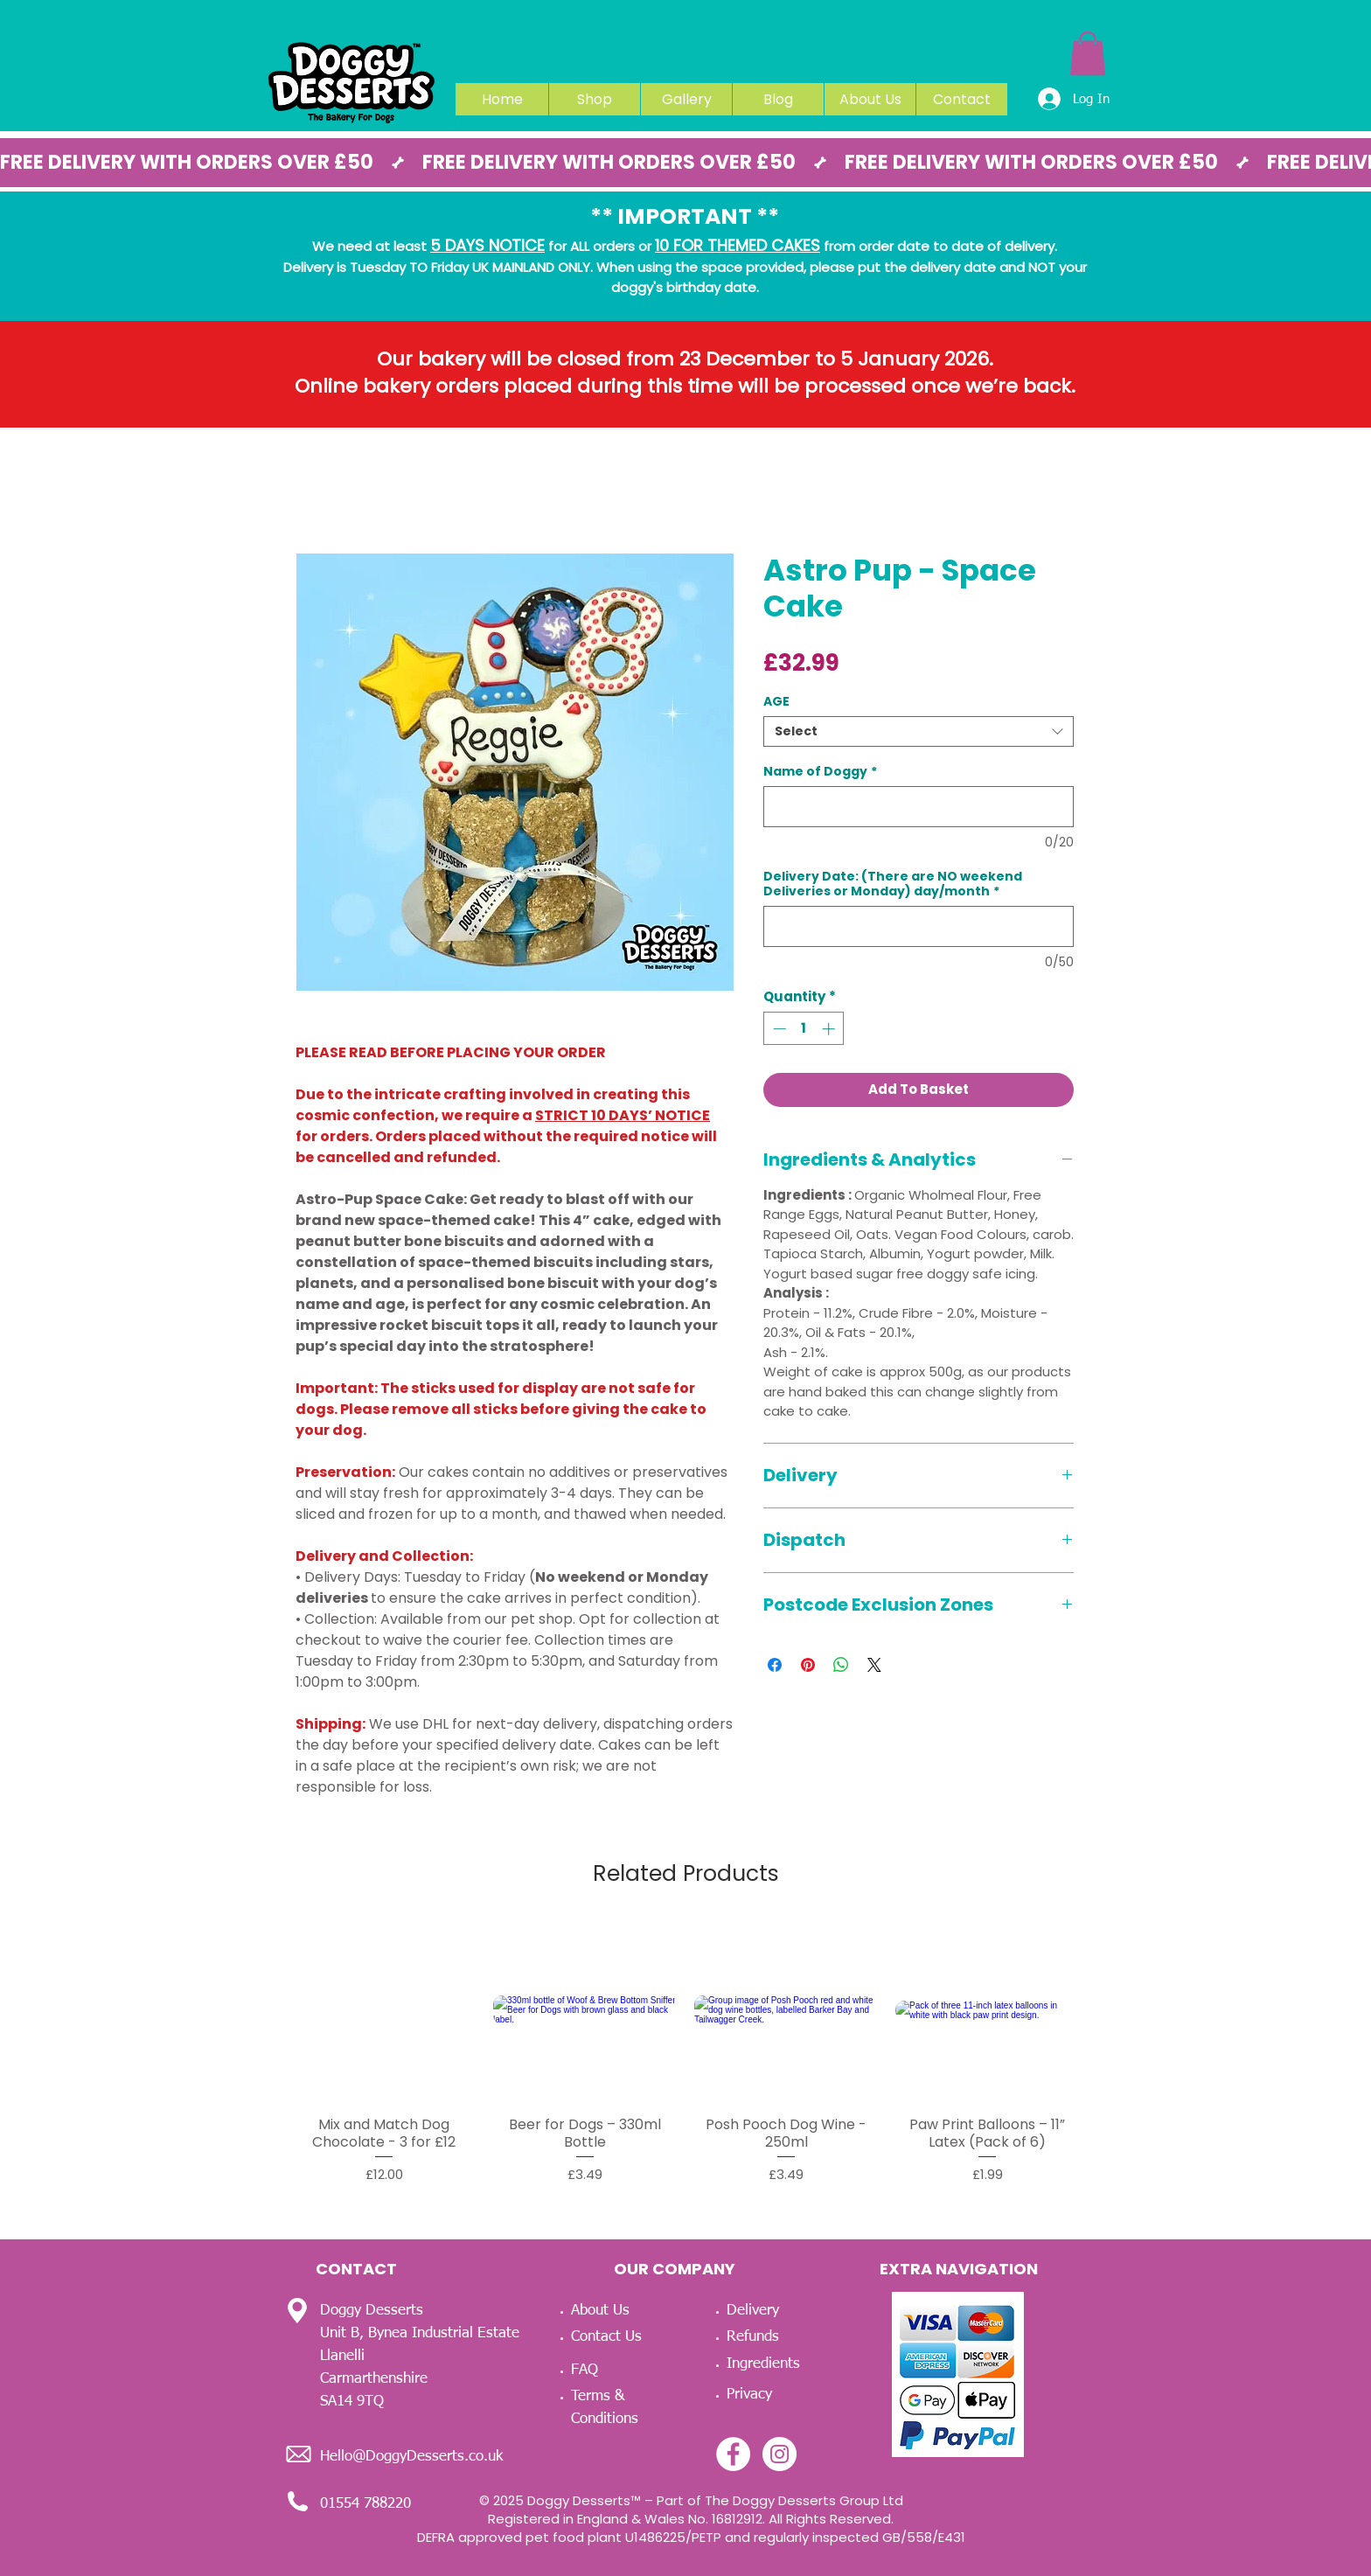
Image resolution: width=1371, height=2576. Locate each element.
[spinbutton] (804, 1029)
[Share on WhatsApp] (841, 1664)
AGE (776, 701)
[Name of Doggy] (918, 806)
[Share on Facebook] (774, 1664)
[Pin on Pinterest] (807, 1664)
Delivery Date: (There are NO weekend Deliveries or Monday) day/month (892, 884)
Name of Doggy (820, 771)
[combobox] (918, 731)
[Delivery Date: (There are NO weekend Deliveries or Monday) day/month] (918, 926)
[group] (685, 2051)
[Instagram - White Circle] (779, 2454)
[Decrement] (778, 1029)
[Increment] (830, 1029)
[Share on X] (874, 1664)
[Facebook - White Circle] (733, 2454)
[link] (1087, 53)
